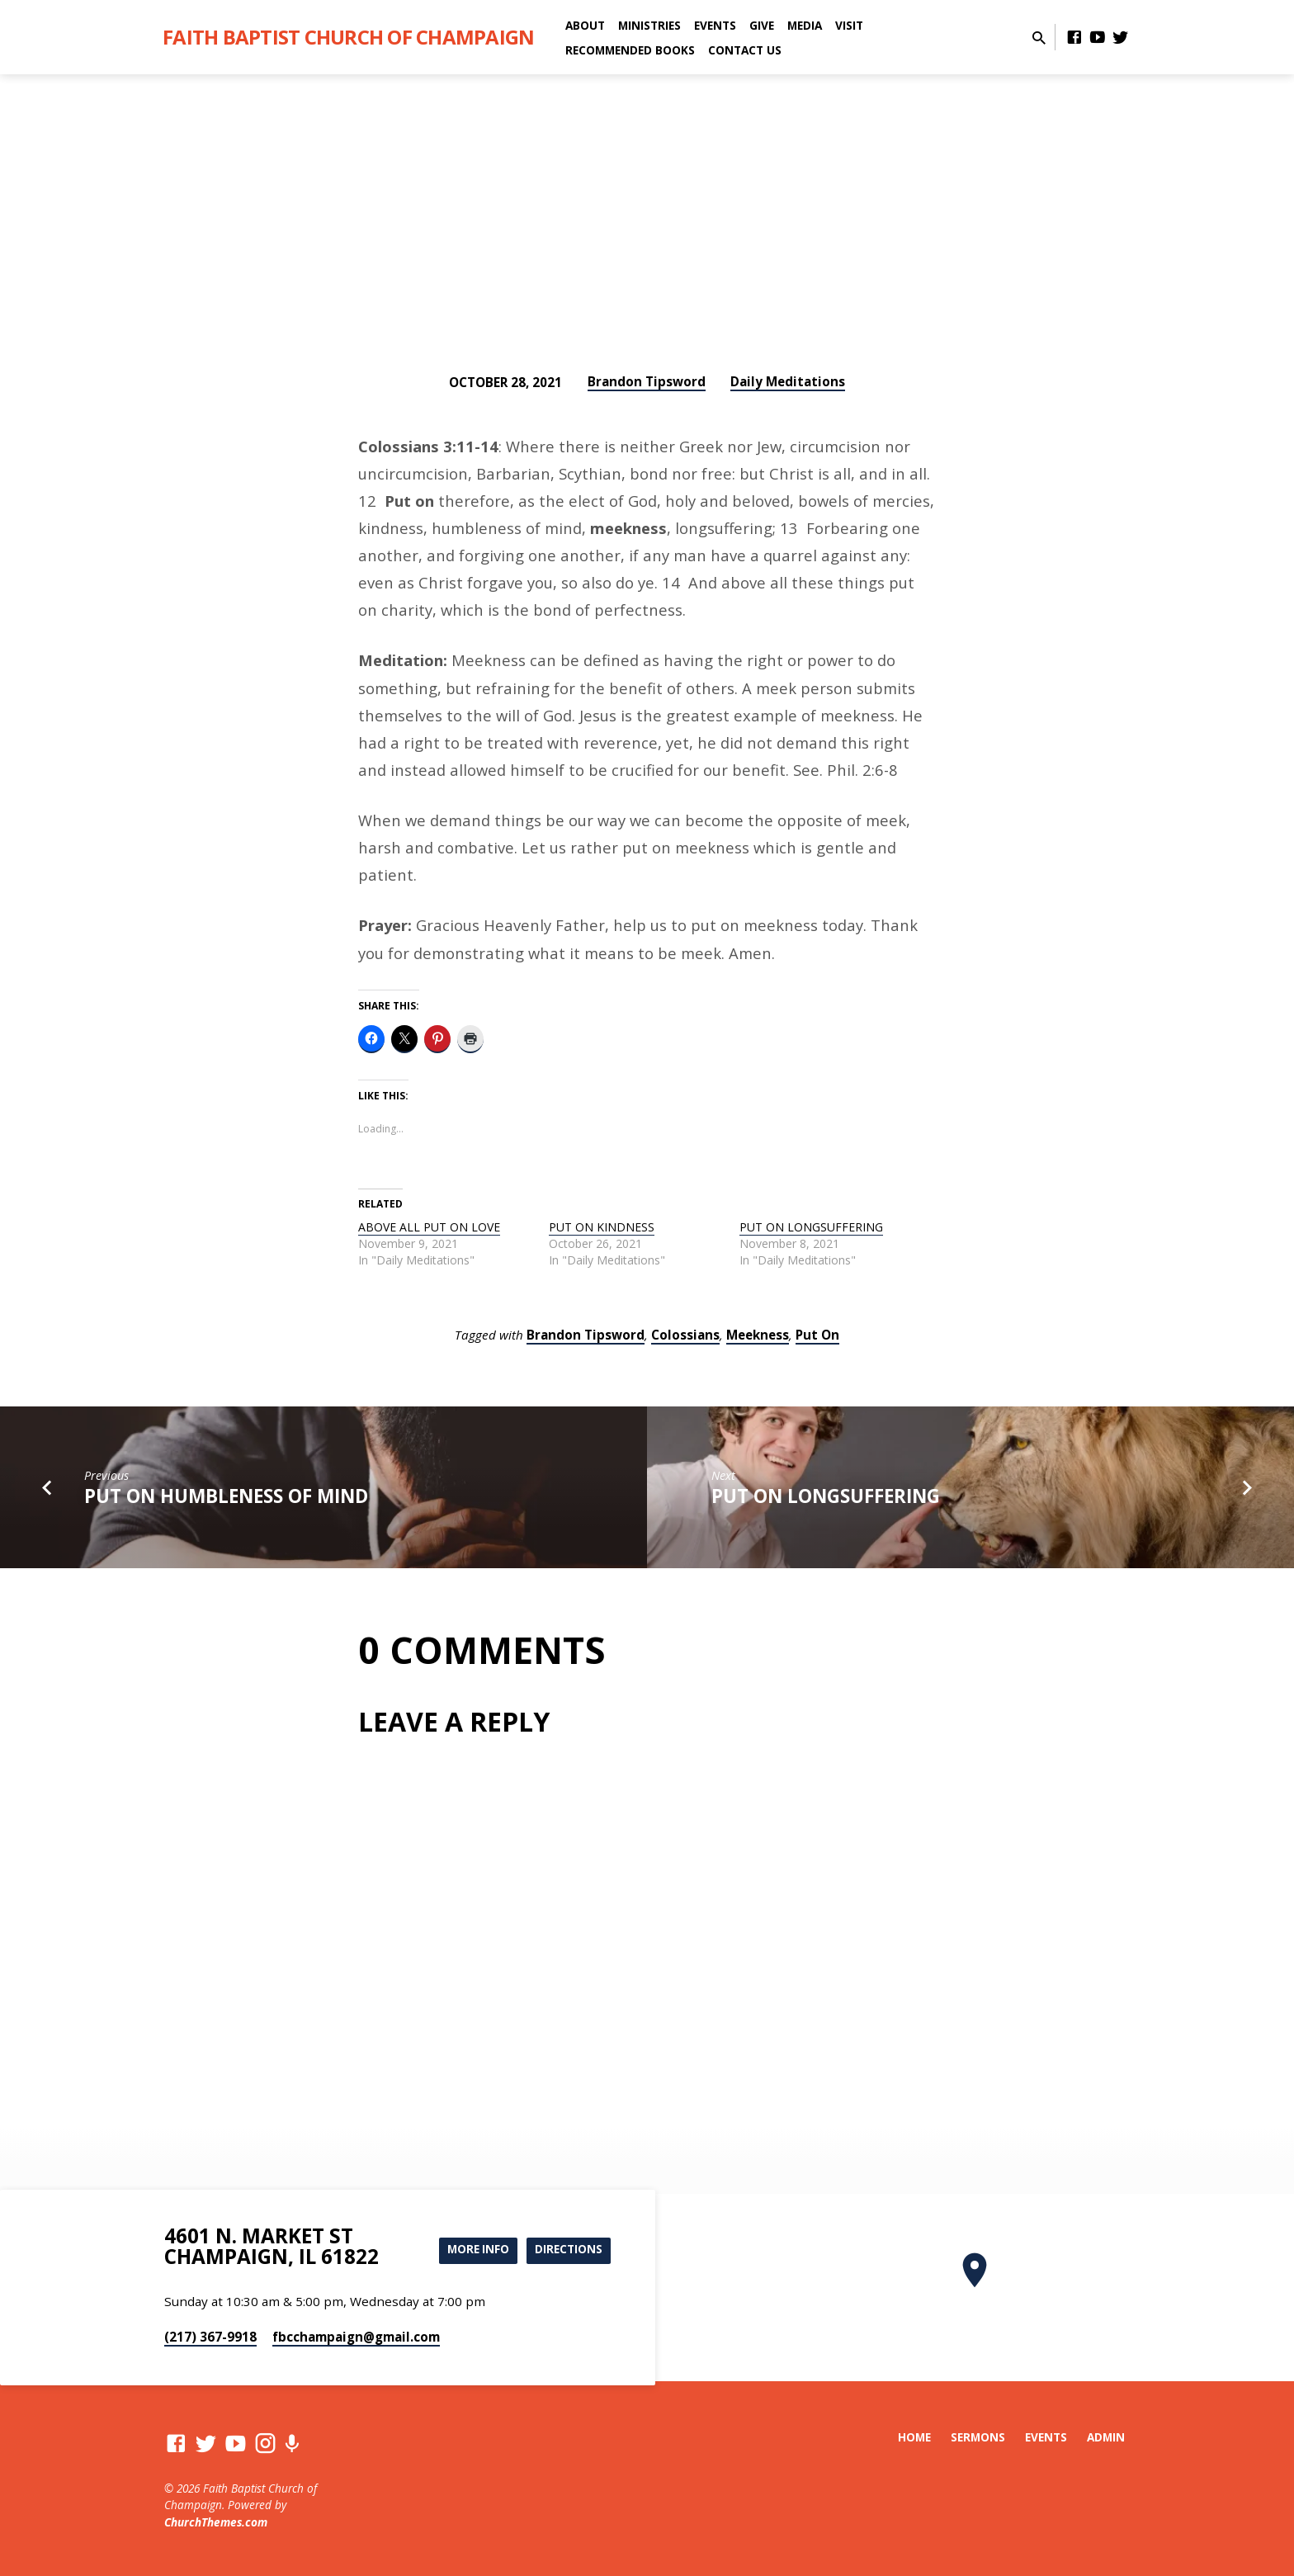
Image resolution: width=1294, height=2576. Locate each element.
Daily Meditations (787, 381)
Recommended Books (630, 50)
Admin (1106, 2437)
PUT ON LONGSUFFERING (811, 1227)
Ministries (649, 25)
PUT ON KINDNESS (601, 1227)
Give (761, 25)
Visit (849, 25)
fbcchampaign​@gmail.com (356, 2336)
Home (914, 2437)
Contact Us (745, 50)
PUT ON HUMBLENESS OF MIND (226, 1496)
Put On (817, 1334)
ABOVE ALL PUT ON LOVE (429, 1227)
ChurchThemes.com (215, 2522)
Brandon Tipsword (647, 381)
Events (715, 25)
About (585, 25)
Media (804, 25)
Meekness (757, 1334)
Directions (567, 2250)
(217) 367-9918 (210, 2336)
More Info (472, 2250)
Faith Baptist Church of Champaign (348, 36)
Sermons (978, 2437)
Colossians (685, 1334)
